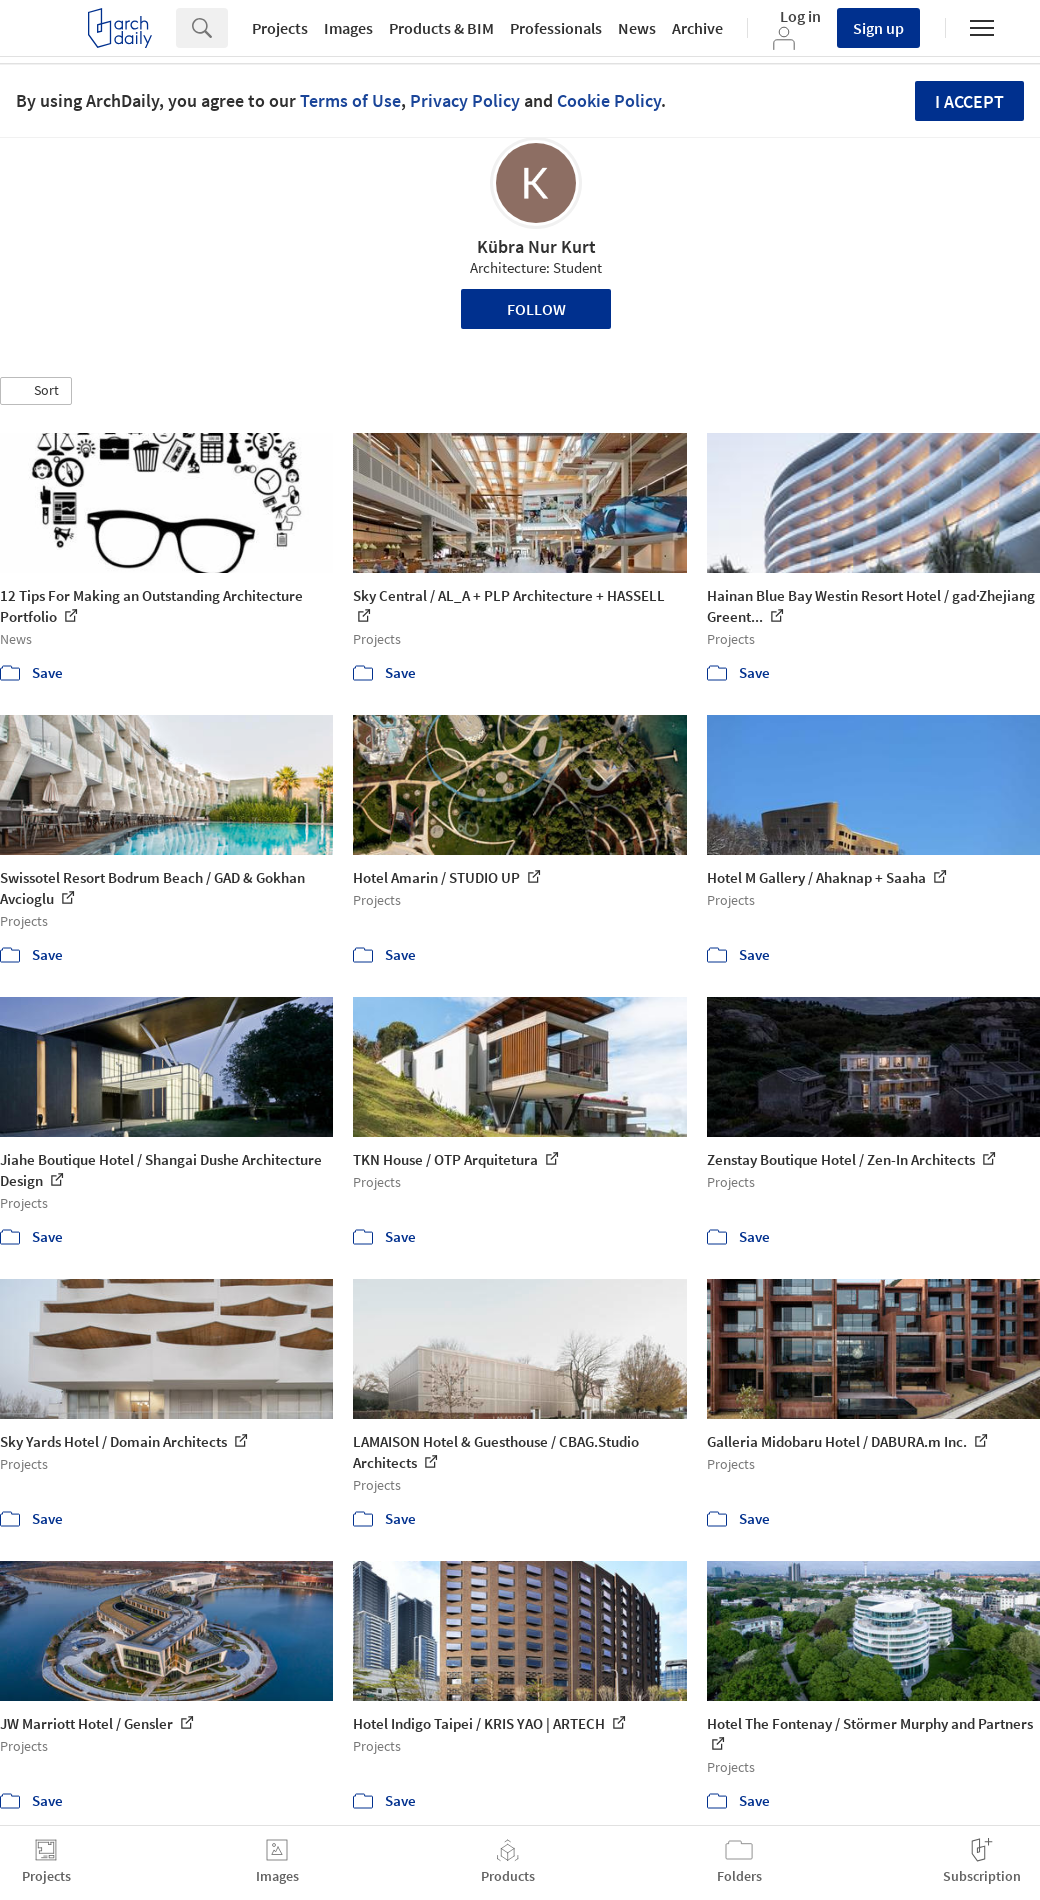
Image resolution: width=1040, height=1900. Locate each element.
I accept (969, 101)
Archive (697, 28)
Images (348, 28)
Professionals (556, 28)
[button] (36, 391)
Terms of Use (350, 100)
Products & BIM (441, 28)
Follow (536, 309)
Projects (280, 28)
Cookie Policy (609, 100)
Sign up (878, 28)
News (637, 28)
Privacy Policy (465, 100)
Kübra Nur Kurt (536, 246)
